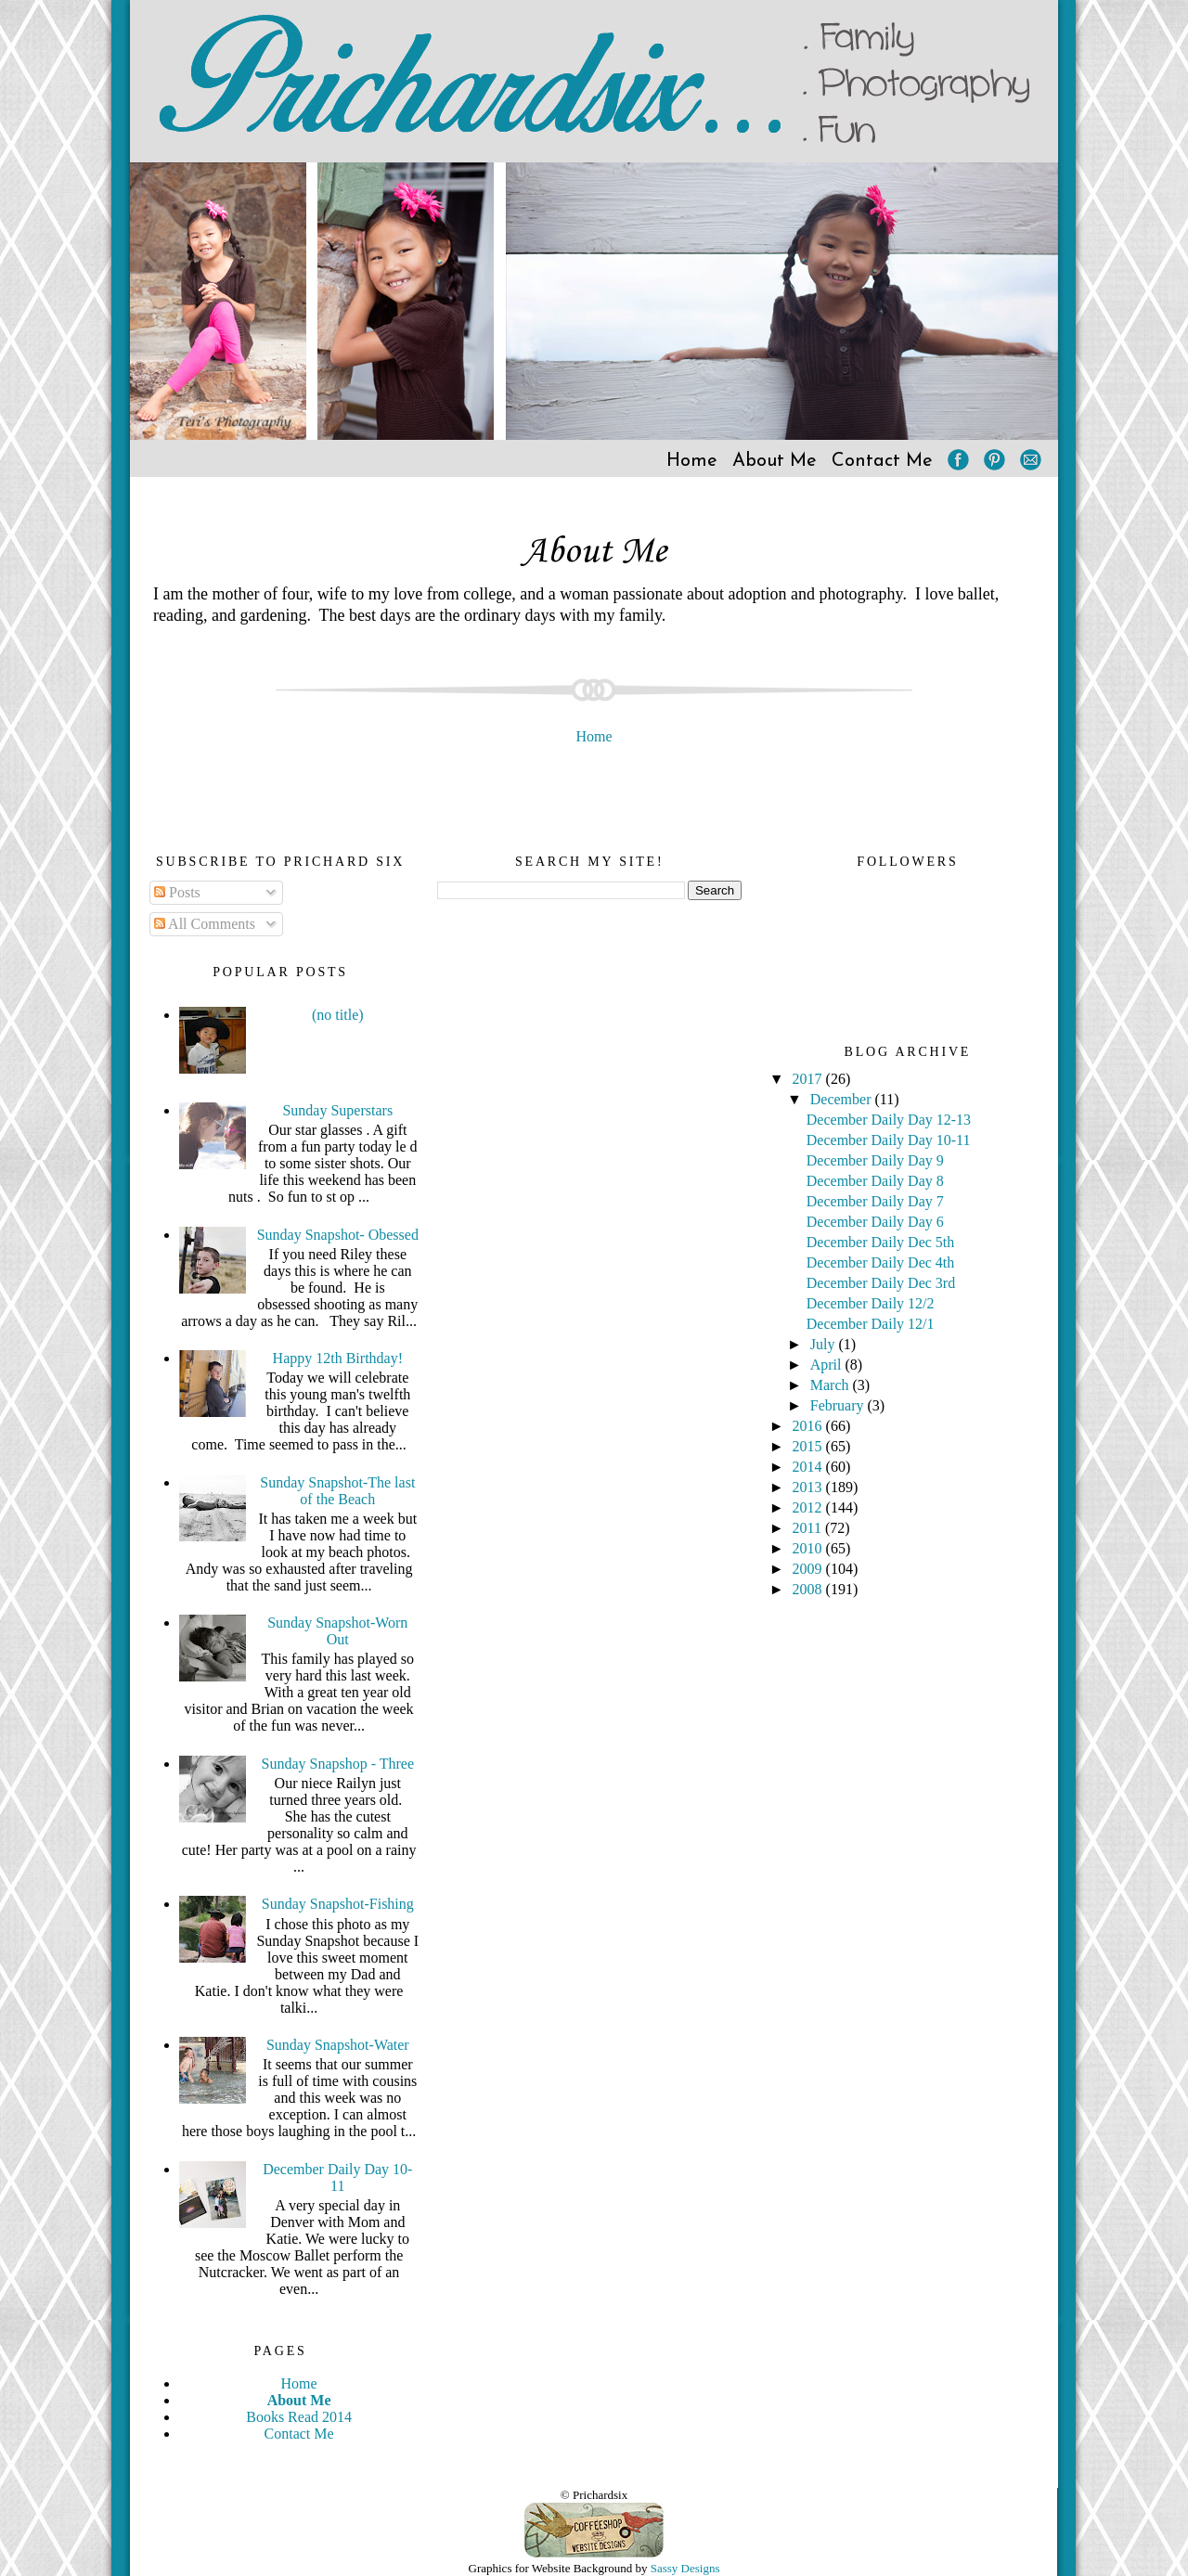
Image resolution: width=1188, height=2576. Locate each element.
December (842, 1099)
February (839, 1405)
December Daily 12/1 (871, 1324)
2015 (809, 1446)
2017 (809, 1079)
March (831, 1385)
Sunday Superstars (337, 1110)
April (828, 1364)
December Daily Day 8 (875, 1181)
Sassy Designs (685, 2568)
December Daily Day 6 (875, 1222)
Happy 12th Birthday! (338, 1358)
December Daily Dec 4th (880, 1262)
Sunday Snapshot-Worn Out (337, 1631)
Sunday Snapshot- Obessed (338, 1235)
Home (691, 461)
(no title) (338, 1015)
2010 (809, 1548)
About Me (774, 461)
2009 (809, 1569)
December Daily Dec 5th (880, 1242)
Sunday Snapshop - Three (338, 1763)
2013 (809, 1487)
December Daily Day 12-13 (889, 1119)
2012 (809, 1507)
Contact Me (882, 461)
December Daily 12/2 (871, 1303)
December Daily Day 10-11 (337, 2177)
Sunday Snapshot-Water (337, 2045)
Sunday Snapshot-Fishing (338, 1904)
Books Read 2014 (299, 2417)
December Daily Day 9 (875, 1160)
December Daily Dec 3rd (881, 1283)
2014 (809, 1467)
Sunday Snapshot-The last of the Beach (337, 1491)
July (824, 1344)
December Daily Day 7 (875, 1201)
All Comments (204, 924)
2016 (809, 1426)
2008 (809, 1589)
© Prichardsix (594, 2495)
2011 (809, 1528)
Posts (177, 892)
